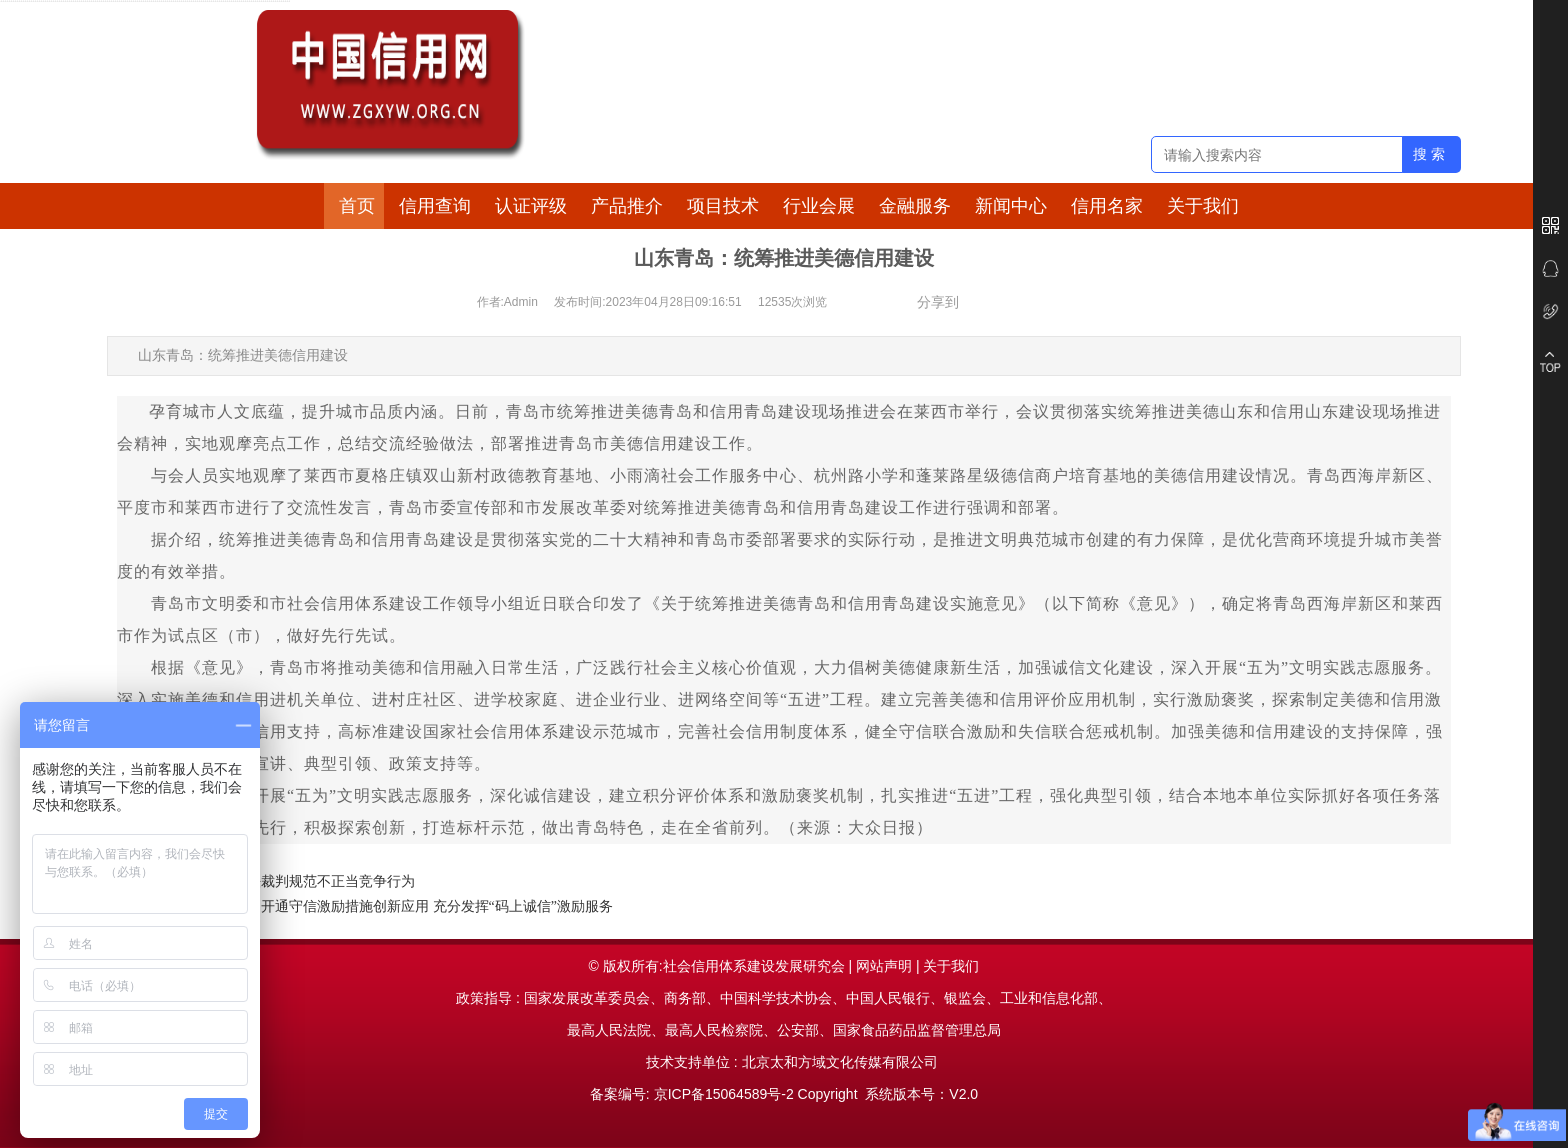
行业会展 (819, 206)
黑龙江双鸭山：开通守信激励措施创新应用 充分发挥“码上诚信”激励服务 (388, 906)
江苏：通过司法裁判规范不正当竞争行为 (289, 881)
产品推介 (627, 206)
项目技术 (723, 206)
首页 (357, 206)
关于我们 (1203, 206)
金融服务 (915, 206)
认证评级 (531, 206)
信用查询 (435, 206)
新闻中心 (1011, 206)
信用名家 (1107, 206)
